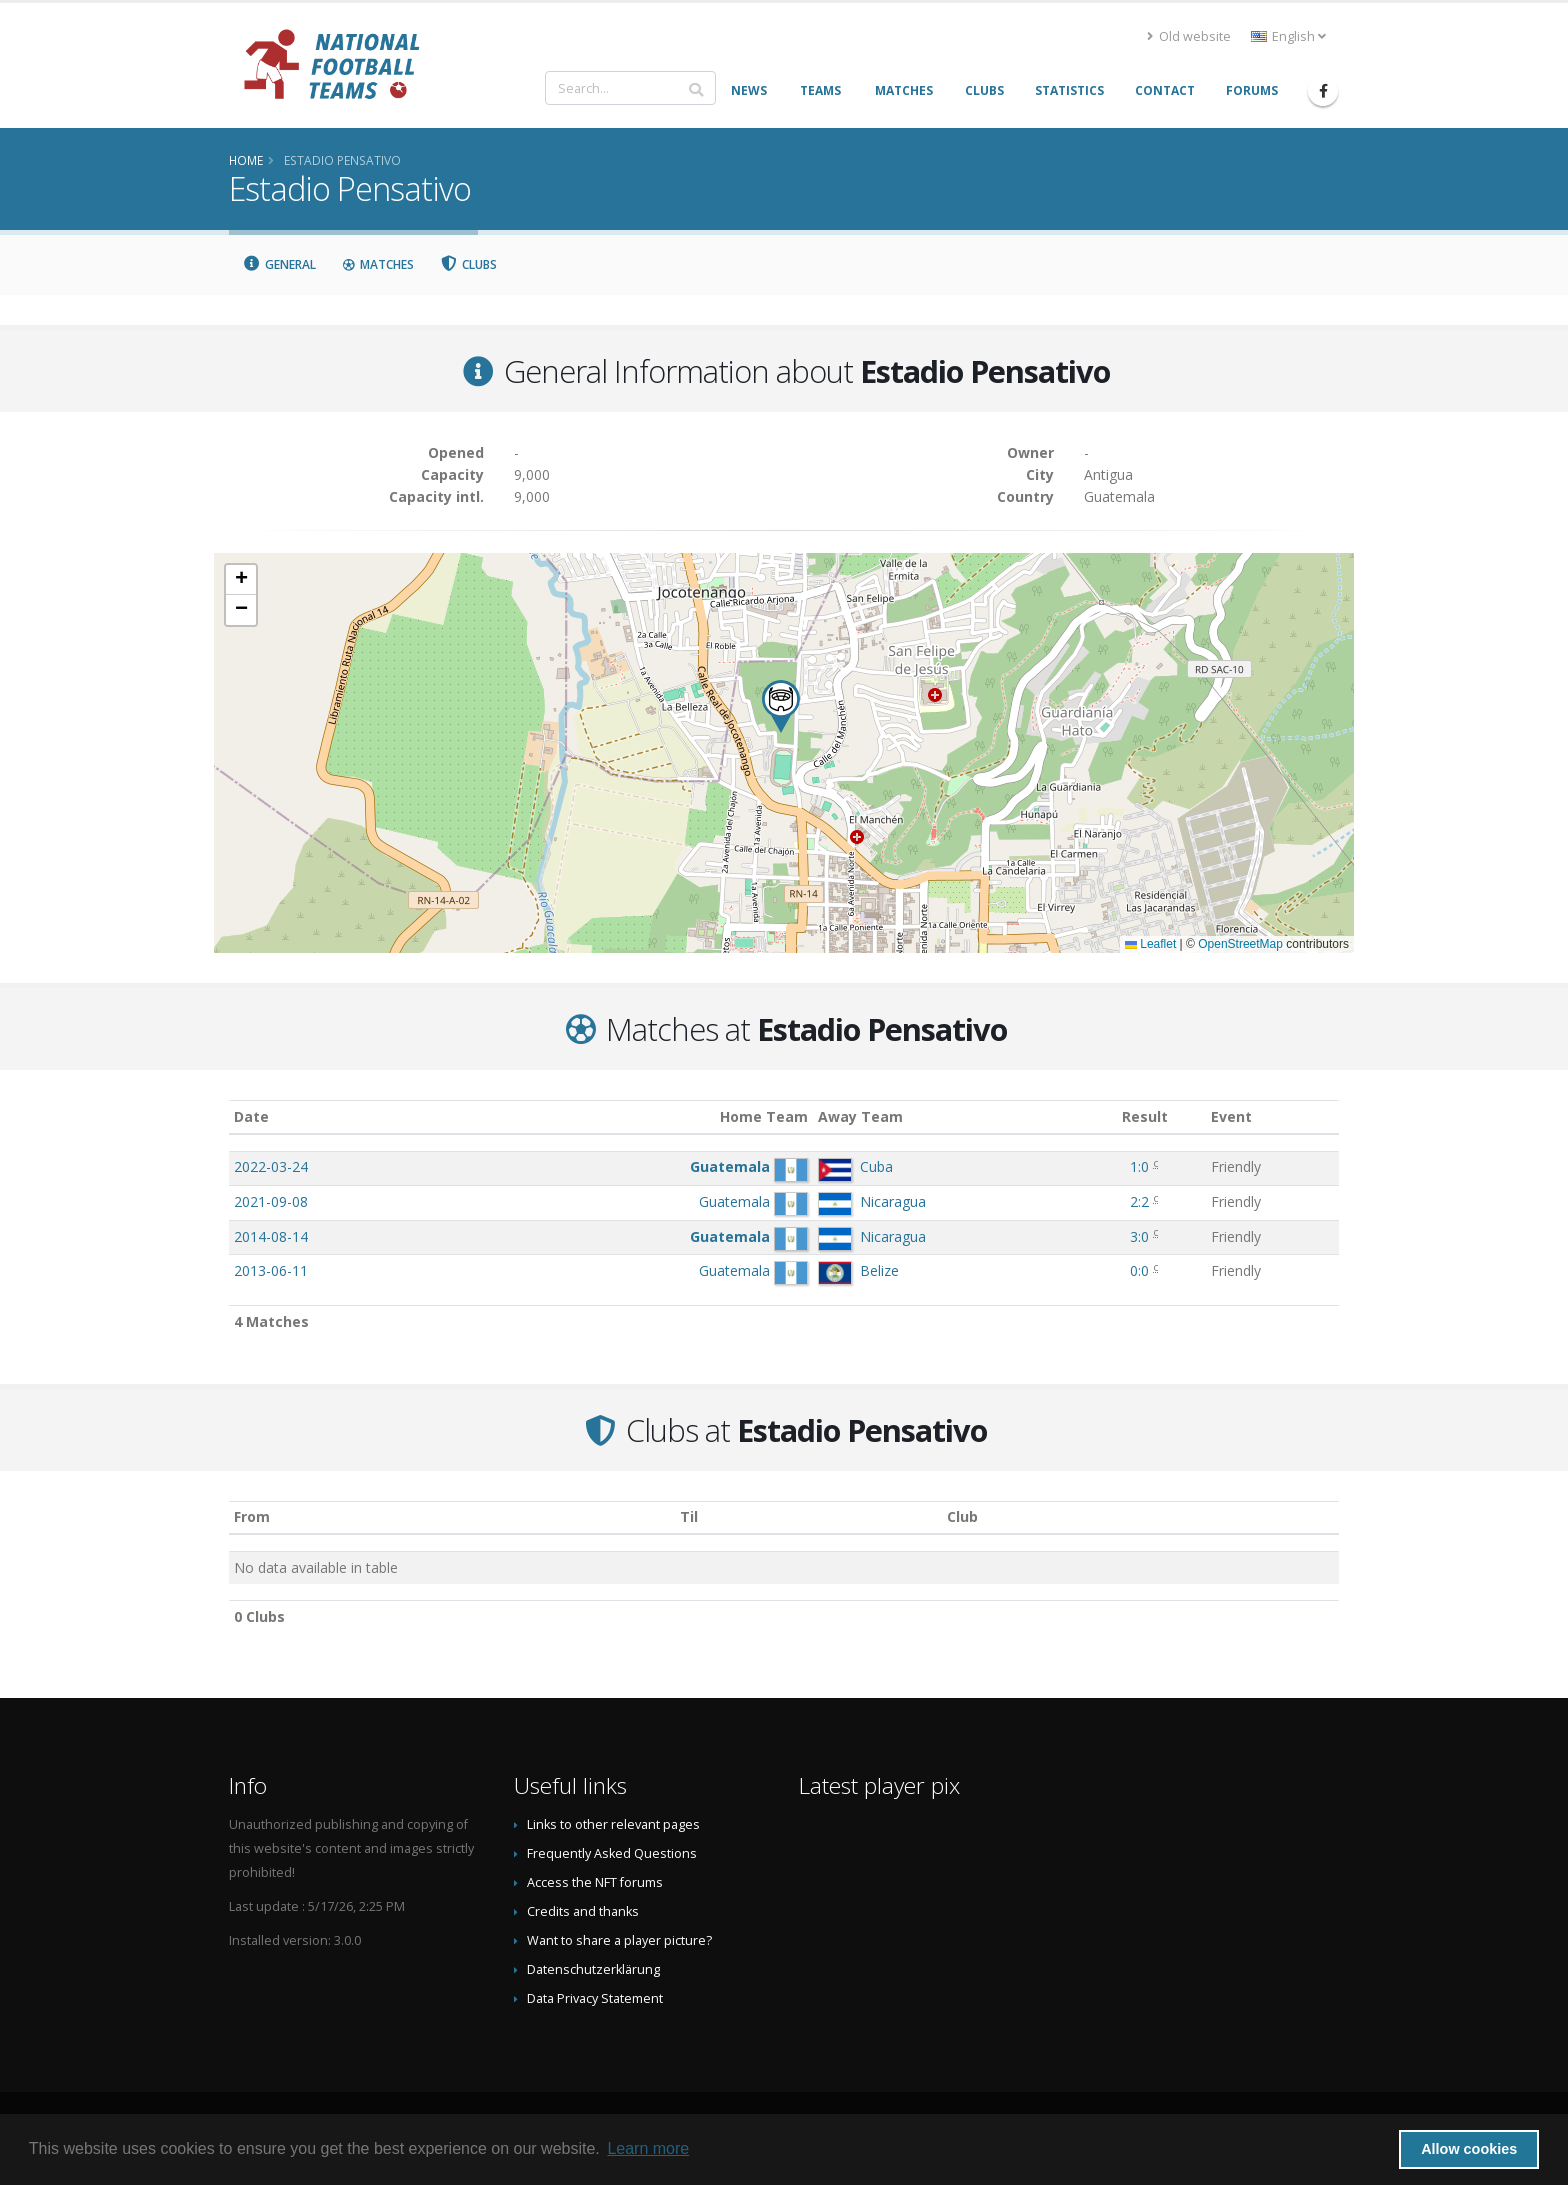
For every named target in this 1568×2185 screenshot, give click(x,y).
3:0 (1139, 1236)
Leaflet (1150, 944)
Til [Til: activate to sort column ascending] (689, 1516)
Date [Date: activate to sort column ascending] (251, 1116)
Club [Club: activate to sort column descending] (962, 1516)
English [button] (1288, 36)
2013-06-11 (271, 1270)
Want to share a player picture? (619, 1940)
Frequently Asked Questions (612, 1853)
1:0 (1139, 1166)
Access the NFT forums (595, 1882)
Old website (1189, 36)
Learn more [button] (648, 2148)
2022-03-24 (271, 1166)
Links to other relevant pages (613, 1824)
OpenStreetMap (1240, 944)
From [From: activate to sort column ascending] (252, 1516)
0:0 (1139, 1270)
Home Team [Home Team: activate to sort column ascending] (764, 1116)
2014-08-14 (271, 1236)
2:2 (1139, 1201)
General (279, 264)
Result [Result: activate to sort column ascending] (1145, 1116)
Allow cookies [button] (1469, 2149)
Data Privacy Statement (595, 1998)
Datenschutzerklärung (593, 1969)
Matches (378, 264)
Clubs (469, 264)
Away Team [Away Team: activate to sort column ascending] (860, 1116)
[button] (781, 706)
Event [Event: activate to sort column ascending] (1231, 1116)
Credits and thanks (583, 1911)
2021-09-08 (271, 1201)
